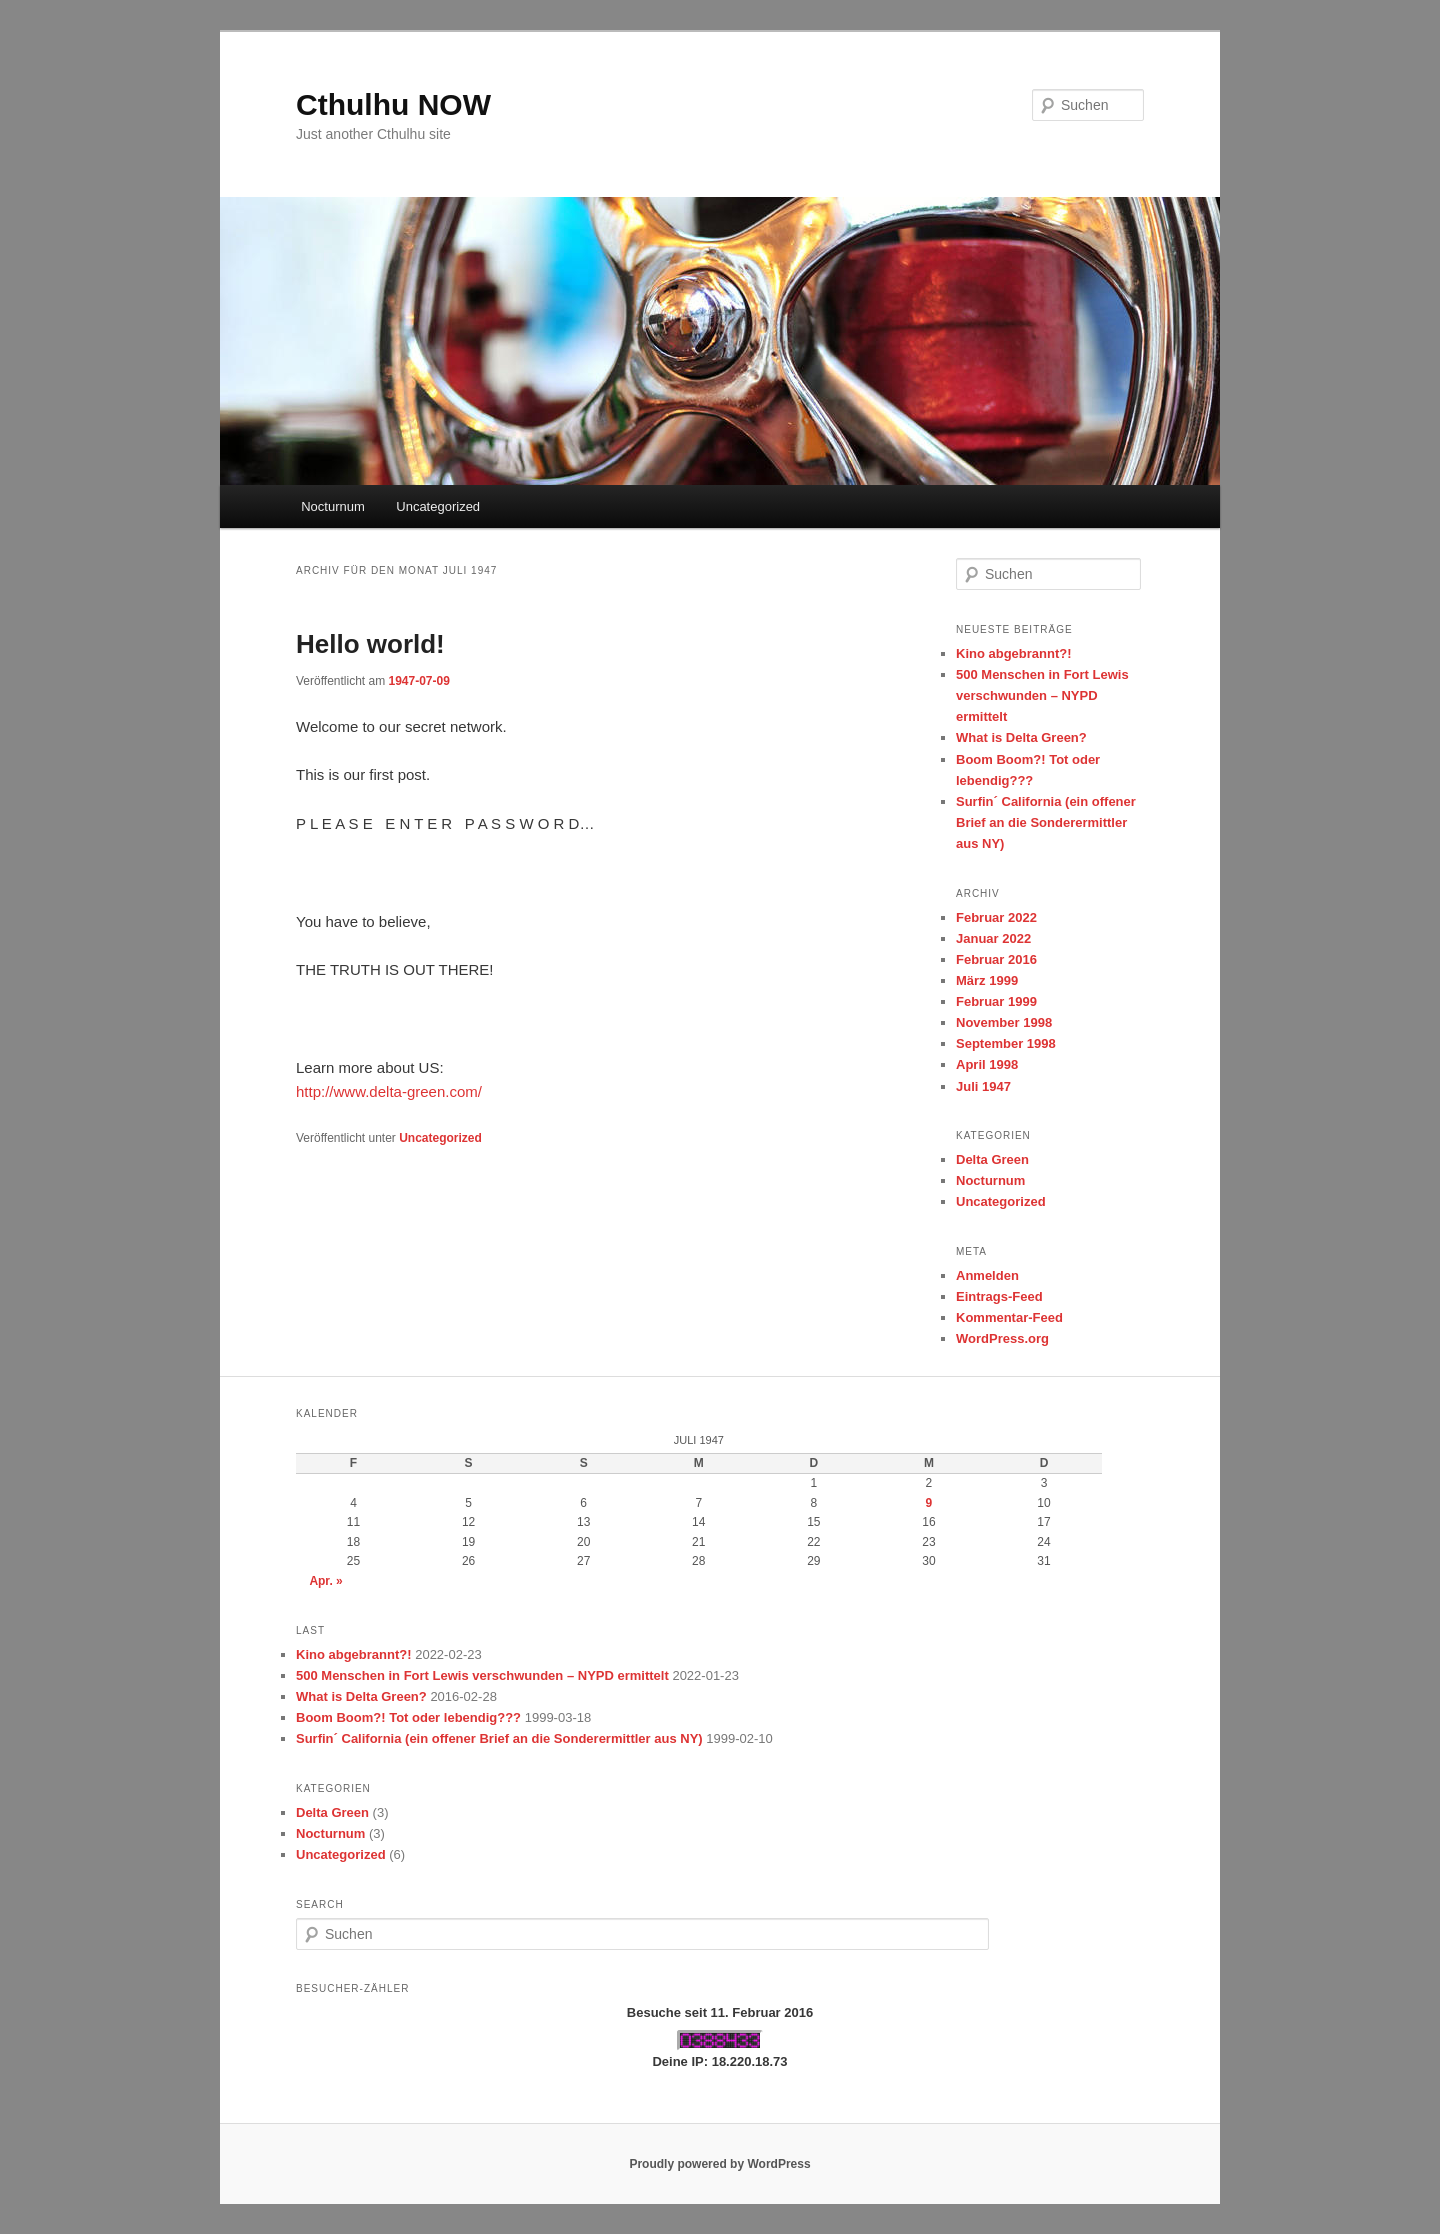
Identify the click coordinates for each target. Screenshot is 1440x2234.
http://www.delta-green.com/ (389, 1091)
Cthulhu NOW (393, 104)
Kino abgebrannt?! (1014, 653)
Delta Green (992, 1159)
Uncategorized (438, 506)
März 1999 (987, 980)
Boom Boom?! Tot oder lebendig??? (408, 1717)
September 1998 (1006, 1043)
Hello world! (370, 644)
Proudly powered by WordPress (719, 2164)
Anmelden (987, 1275)
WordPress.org (1002, 1338)
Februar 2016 (996, 959)
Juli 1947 (983, 1086)
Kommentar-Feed (1009, 1317)
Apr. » (325, 1581)
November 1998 (1004, 1022)
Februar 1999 (996, 1001)
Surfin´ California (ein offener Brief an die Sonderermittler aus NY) (1046, 822)
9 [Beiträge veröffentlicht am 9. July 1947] (929, 1503)
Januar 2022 (993, 938)
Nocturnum (333, 506)
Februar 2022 (996, 917)
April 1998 (987, 1064)
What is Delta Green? (1021, 737)
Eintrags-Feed (999, 1296)
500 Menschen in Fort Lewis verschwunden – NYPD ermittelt (1042, 695)
